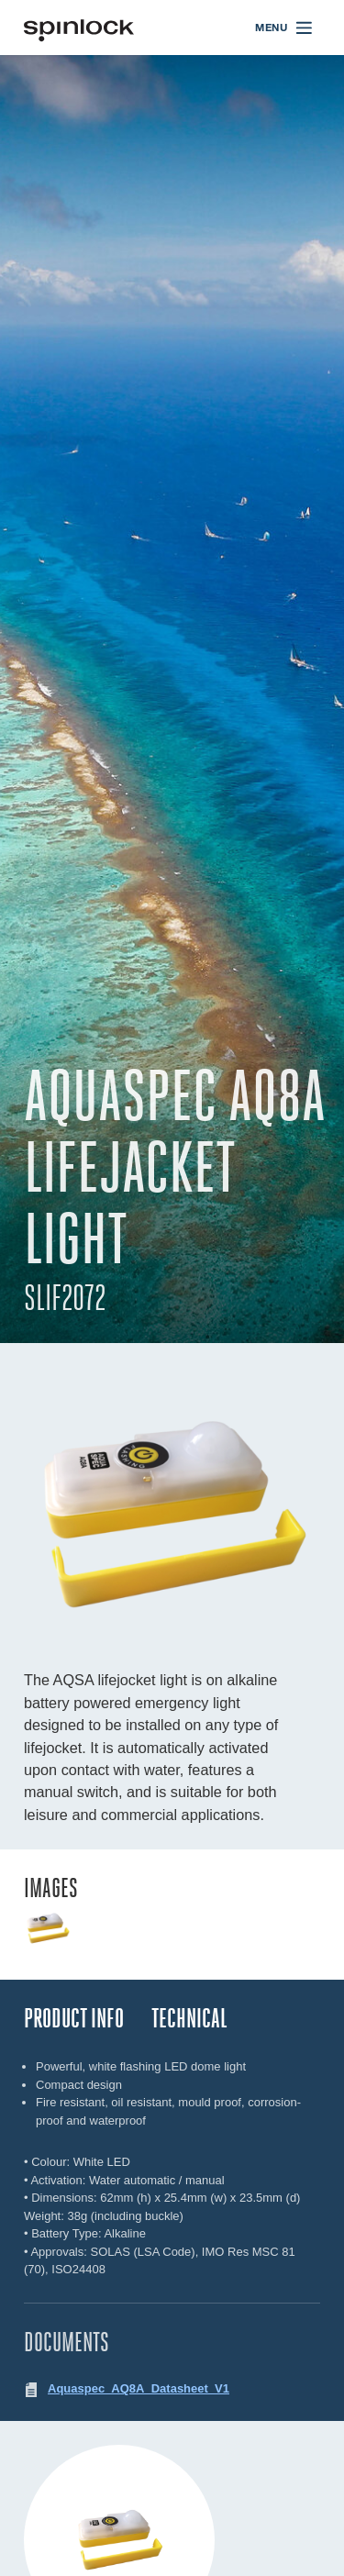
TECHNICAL (189, 2019)
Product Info (74, 2019)
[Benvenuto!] (79, 28)
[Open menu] (284, 27)
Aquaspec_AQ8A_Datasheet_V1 (138, 2388)
